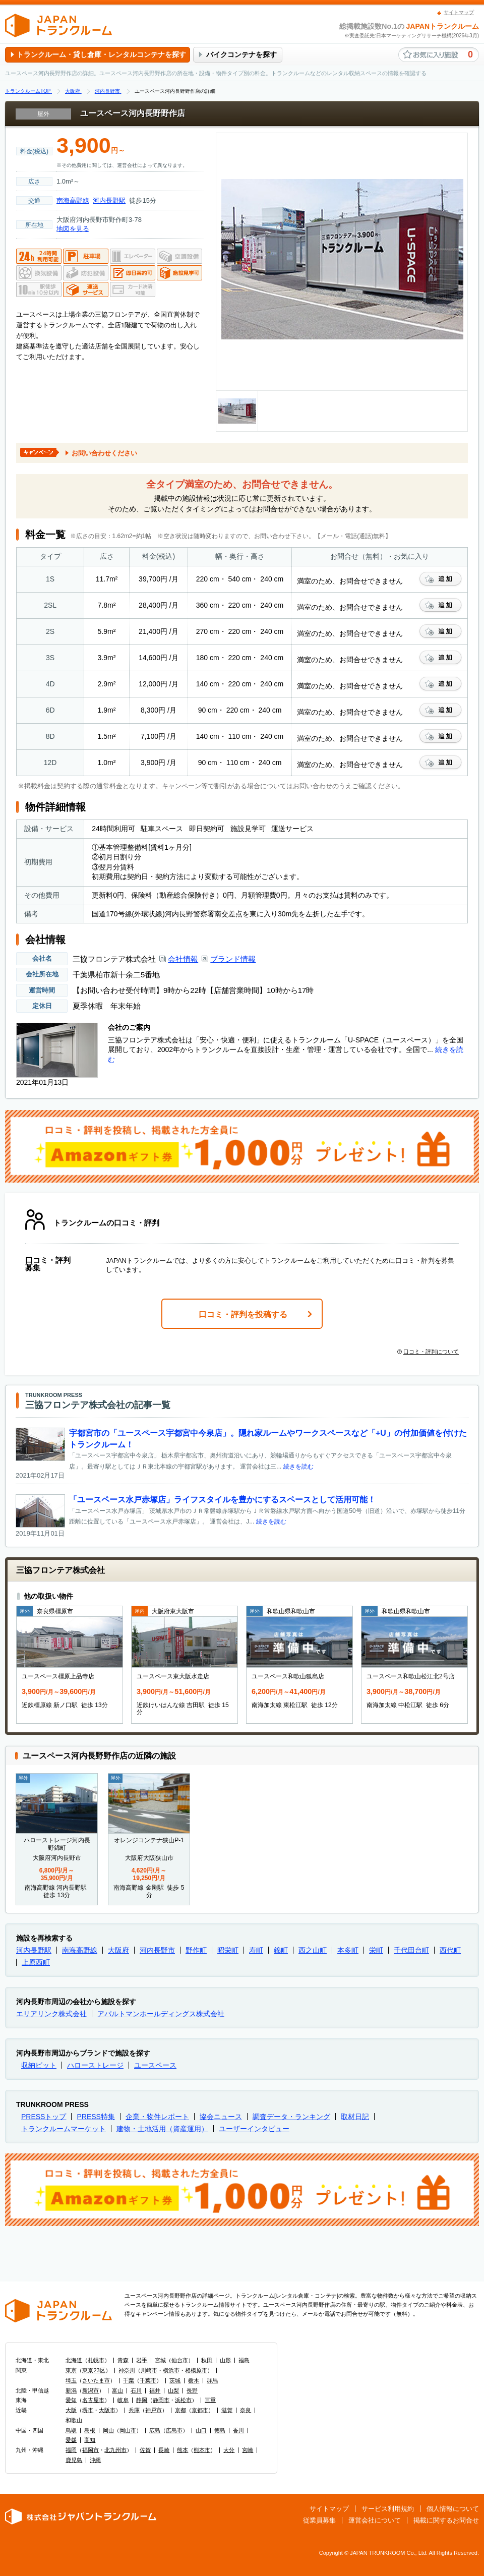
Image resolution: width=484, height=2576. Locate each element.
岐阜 (123, 2400)
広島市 (174, 2430)
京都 (180, 2410)
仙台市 (179, 2360)
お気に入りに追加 (440, 579)
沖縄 (95, 2460)
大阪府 (118, 1950)
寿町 (256, 1950)
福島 (244, 2360)
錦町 (281, 1950)
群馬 (212, 2380)
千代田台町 (411, 1950)
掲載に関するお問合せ (446, 2520)
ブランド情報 (233, 959)
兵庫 (134, 2410)
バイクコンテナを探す (241, 54)
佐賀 (145, 2450)
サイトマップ (459, 12)
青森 (123, 2360)
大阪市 (107, 2410)
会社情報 (183, 959)
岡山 (108, 2430)
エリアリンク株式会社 (51, 2014)
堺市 (87, 2410)
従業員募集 (319, 2520)
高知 (89, 2440)
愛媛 (71, 2440)
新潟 (71, 2390)
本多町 (347, 1950)
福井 (154, 2390)
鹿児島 (74, 2460)
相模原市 (196, 2370)
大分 (228, 2450)
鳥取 (71, 2430)
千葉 (128, 2380)
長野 (192, 2390)
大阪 (71, 2410)
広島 (154, 2430)
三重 (210, 2400)
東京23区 (93, 2370)
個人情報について (453, 2508)
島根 (89, 2430)
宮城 (160, 2360)
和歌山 (74, 2420)
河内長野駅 (109, 200)
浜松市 (183, 2400)
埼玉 (71, 2380)
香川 (238, 2430)
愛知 (71, 2400)
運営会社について (374, 2520)
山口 (201, 2430)
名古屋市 (93, 2400)
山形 (225, 2360)
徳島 (219, 2430)
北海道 (74, 2360)
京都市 (200, 2410)
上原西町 (36, 1962)
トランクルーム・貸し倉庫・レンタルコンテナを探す (101, 54)
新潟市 (90, 2390)
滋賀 (226, 2410)
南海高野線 (72, 200)
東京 (71, 2370)
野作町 (196, 1950)
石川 (136, 2390)
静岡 (141, 2400)
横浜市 (171, 2370)
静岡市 (161, 2400)
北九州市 (115, 2450)
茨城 (174, 2380)
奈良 (245, 2410)
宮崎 (247, 2450)
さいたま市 (96, 2380)
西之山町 (312, 1950)
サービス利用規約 (387, 2508)
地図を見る (72, 228)
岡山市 (127, 2430)
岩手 (141, 2360)
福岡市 (90, 2450)
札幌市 (96, 2360)
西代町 (450, 1950)
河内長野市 (157, 1950)
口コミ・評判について (428, 1352)
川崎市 (149, 2370)
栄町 (376, 1950)
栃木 (193, 2380)
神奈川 (126, 2370)
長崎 (163, 2450)
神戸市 (153, 2410)
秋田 (206, 2360)
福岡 (71, 2450)
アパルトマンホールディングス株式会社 (160, 2014)
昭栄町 (227, 1950)
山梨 (173, 2390)
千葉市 (148, 2380)
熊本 (182, 2450)
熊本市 (202, 2450)
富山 (117, 2390)
